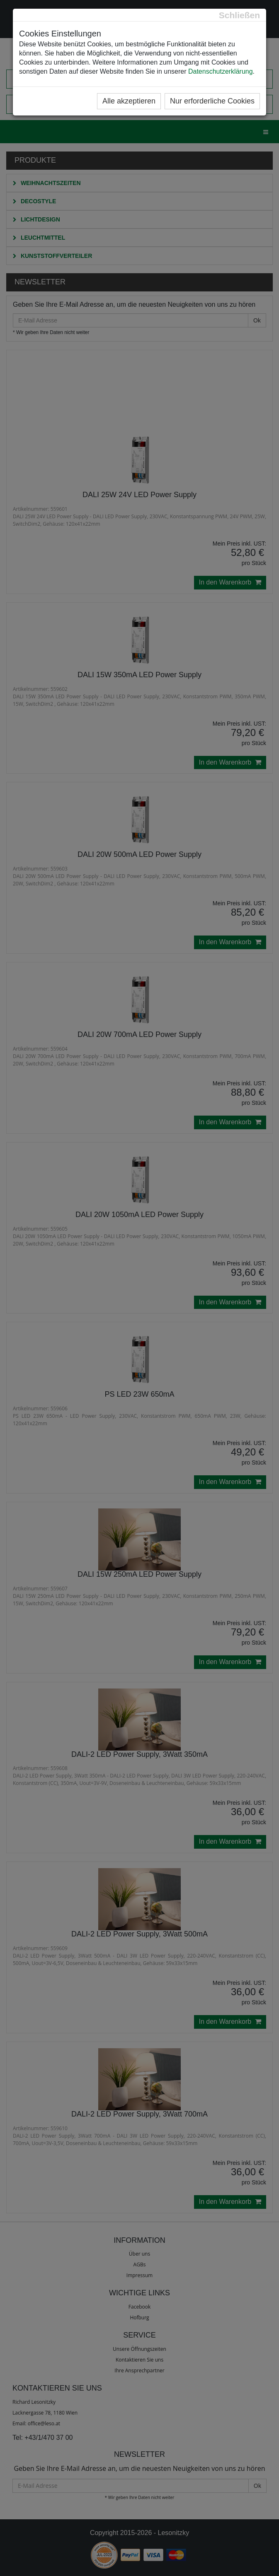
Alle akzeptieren (128, 101)
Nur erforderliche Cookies (212, 101)
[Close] (239, 15)
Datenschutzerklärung (220, 71)
